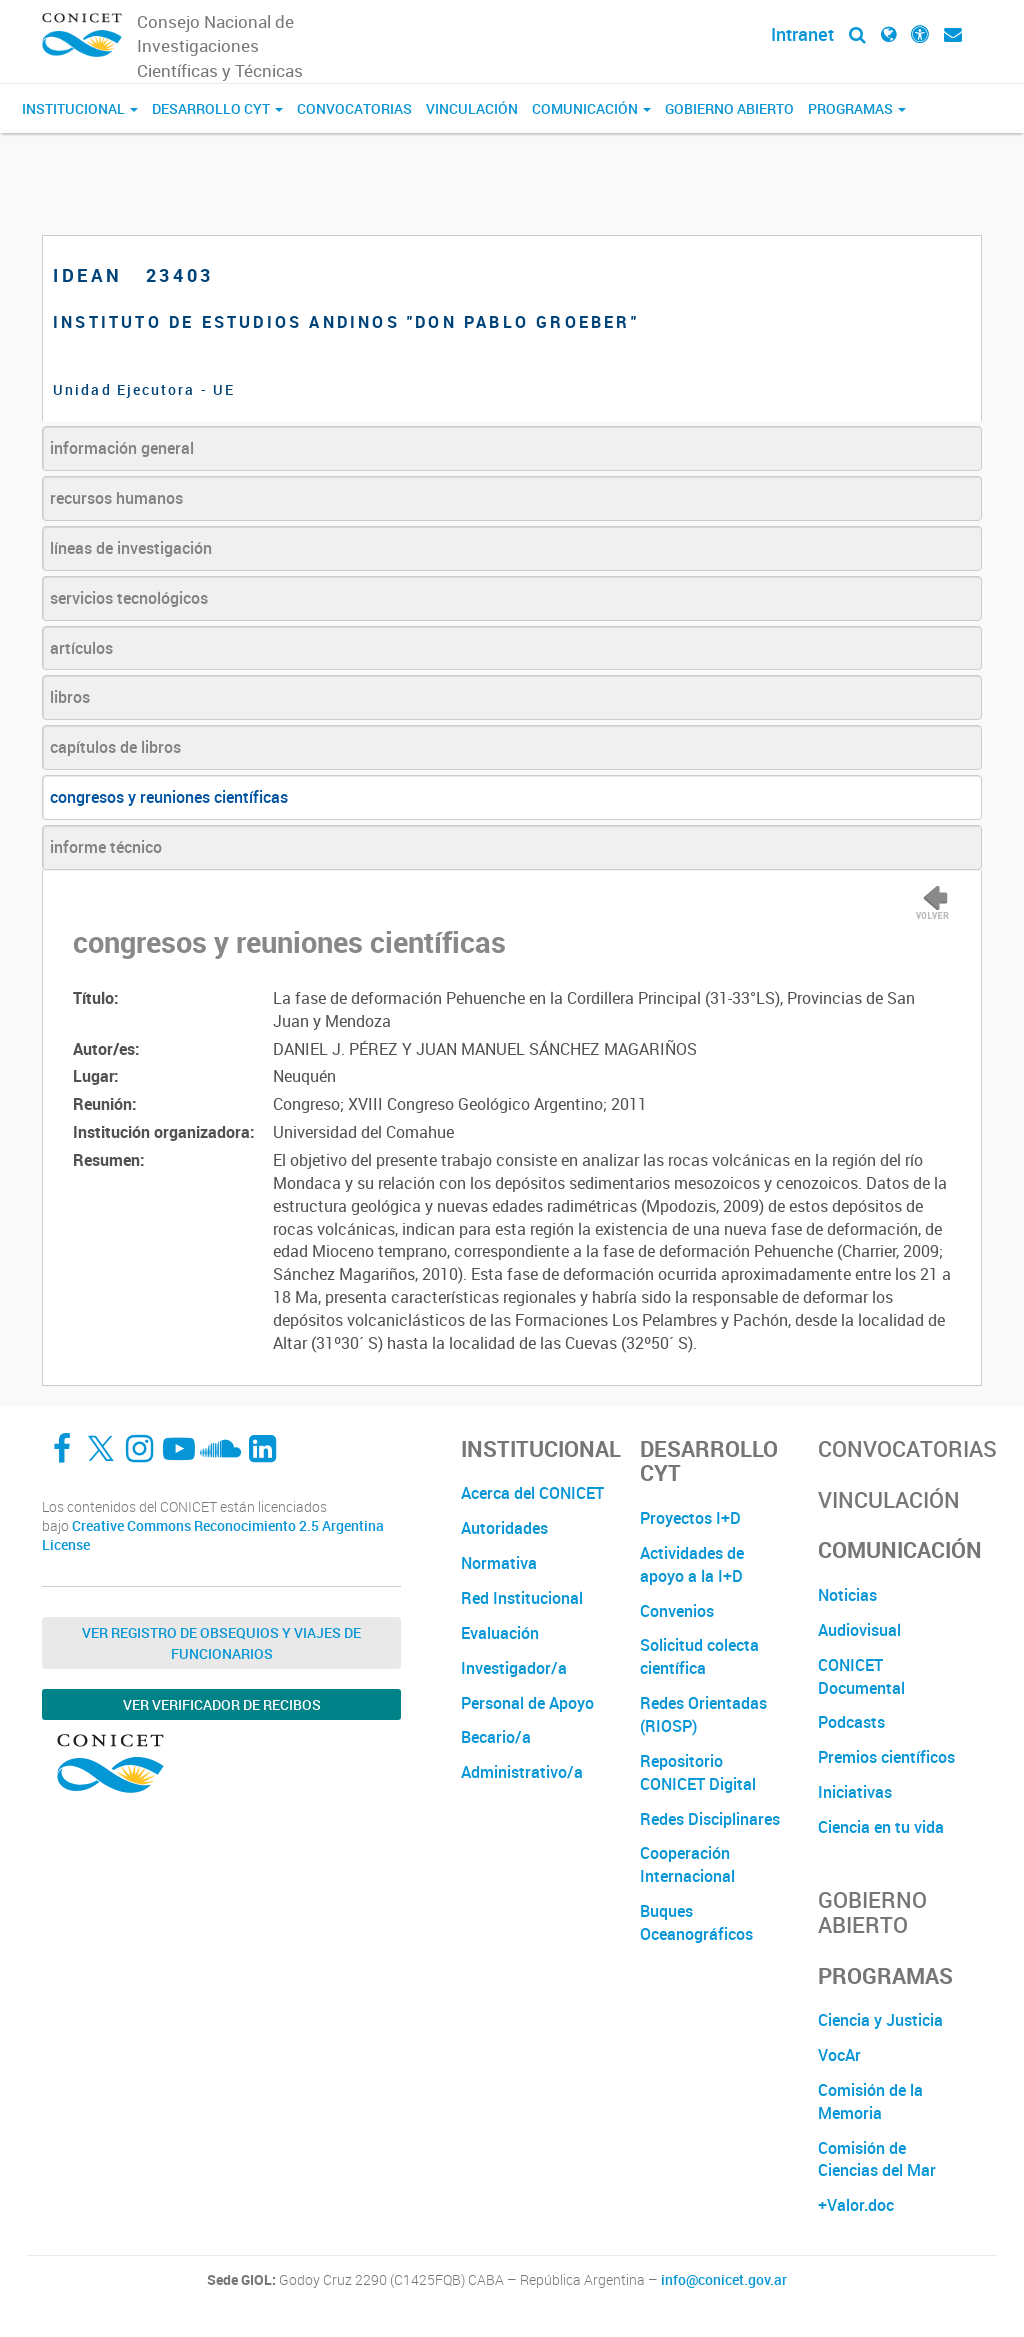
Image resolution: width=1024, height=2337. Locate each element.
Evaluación (500, 1633)
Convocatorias (354, 108)
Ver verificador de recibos (222, 1704)
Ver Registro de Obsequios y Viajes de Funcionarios (221, 1643)
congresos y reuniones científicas (169, 797)
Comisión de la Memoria (870, 2101)
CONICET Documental (861, 1676)
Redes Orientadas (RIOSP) (703, 1714)
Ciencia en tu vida (881, 1827)
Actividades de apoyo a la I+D (692, 1564)
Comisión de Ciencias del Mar (877, 2159)
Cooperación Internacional (687, 1864)
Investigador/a (514, 1668)
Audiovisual (859, 1630)
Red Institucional (522, 1598)
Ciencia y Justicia (880, 2020)
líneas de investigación (131, 548)
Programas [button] (857, 108)
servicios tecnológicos (129, 598)
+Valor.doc (856, 2205)
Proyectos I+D (690, 1518)
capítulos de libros (115, 747)
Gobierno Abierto (729, 108)
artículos (81, 648)
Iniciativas (855, 1792)
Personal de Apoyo (527, 1703)
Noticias (847, 1595)
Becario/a (496, 1737)
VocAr (839, 2055)
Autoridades (504, 1528)
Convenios (677, 1611)
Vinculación (472, 108)
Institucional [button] (80, 108)
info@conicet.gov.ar (724, 2280)
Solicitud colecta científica (699, 1656)
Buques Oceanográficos (696, 1922)
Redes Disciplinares (710, 1819)
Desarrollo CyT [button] (217, 108)
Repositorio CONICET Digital (698, 1772)
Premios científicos (886, 1757)
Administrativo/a (522, 1772)
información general (122, 448)
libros (70, 697)
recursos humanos (116, 498)
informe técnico (106, 847)
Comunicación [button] (591, 108)
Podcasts (851, 1722)
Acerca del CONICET (532, 1493)
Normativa (499, 1563)
